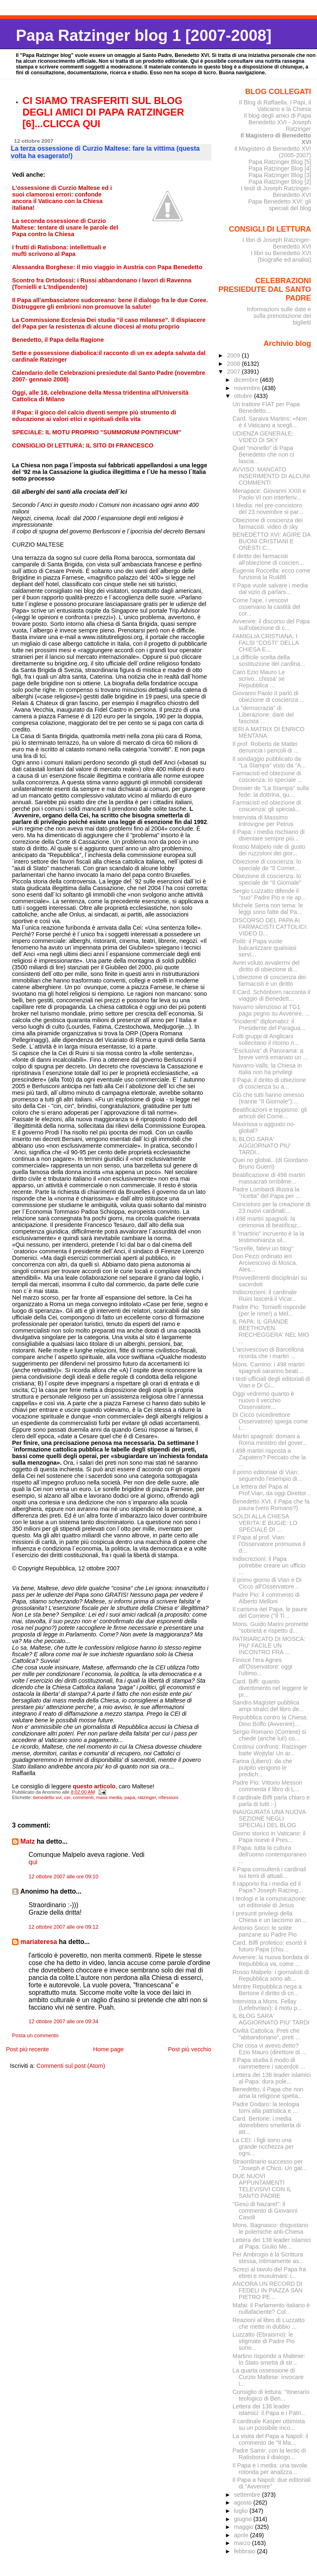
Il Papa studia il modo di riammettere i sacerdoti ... (268, 2063)
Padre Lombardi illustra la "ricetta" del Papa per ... (266, 1192)
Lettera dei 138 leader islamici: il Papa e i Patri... (269, 2409)
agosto (243, 2502)
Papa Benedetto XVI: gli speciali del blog (279, 204)
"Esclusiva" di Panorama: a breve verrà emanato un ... (270, 1054)
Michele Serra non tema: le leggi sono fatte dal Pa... (267, 908)
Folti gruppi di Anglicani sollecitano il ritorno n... (265, 1039)
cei (67, 1797)
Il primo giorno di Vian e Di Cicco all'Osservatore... (266, 1583)
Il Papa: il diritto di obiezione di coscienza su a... (269, 1083)
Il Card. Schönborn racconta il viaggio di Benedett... (271, 995)
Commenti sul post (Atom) (70, 2065)
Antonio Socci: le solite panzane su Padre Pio (264, 1931)
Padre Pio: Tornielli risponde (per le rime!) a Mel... (269, 1310)
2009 (234, 355)
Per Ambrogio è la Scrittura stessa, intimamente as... (268, 2257)
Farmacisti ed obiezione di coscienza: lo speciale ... (267, 776)
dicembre (247, 379)
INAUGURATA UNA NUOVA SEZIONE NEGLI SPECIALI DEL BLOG (268, 1818)
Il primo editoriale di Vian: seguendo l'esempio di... (267, 1475)
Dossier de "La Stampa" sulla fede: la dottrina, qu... (270, 791)
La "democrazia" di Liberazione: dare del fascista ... (262, 714)
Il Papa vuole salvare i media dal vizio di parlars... (270, 588)
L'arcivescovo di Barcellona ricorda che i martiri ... (268, 1352)
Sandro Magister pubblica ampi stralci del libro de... (268, 1705)
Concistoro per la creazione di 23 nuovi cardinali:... (271, 1207)
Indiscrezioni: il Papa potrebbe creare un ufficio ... (268, 1565)
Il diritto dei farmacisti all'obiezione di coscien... (268, 559)
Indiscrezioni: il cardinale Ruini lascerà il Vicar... (264, 1295)
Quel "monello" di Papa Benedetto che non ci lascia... (263, 454)
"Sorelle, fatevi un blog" (262, 1248)
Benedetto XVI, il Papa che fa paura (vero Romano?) (271, 1504)
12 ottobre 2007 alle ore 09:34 (63, 2021)
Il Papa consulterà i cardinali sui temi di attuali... (269, 1872)
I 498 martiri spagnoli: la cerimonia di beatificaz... (267, 1222)
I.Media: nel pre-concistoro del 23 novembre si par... (267, 508)
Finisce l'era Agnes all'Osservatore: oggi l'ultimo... (262, 1666)
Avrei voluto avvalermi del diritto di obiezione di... (265, 966)
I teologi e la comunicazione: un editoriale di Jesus (269, 1901)
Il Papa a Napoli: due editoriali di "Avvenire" (271, 2483)
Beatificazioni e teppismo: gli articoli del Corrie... (269, 1113)
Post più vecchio (189, 2049)
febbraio (245, 2551)
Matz (27, 1841)
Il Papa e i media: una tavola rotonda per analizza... (269, 2468)
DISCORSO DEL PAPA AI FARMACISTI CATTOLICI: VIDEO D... (270, 927)
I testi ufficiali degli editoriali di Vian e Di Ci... (271, 1382)
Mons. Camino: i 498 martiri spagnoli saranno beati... (268, 1367)
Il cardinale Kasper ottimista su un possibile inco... (268, 2424)
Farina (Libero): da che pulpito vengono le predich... (262, 1768)
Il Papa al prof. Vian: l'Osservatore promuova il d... (268, 1544)
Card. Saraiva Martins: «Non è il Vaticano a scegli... (269, 422)
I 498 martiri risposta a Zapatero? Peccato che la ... (269, 1457)
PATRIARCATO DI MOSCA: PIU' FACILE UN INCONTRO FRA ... (268, 1645)
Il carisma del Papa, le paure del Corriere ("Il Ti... (269, 1612)
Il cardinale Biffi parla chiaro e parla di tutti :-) (271, 1800)
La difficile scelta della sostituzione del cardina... (268, 660)
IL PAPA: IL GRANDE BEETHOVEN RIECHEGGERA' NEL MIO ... (270, 1331)
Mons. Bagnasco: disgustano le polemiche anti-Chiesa (270, 2228)
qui (32, 1862)
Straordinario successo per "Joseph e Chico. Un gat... (269, 2164)
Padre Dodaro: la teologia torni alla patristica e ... (265, 2107)
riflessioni (168, 1797)
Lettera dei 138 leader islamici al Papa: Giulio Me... (271, 2243)
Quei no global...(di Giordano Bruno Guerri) (270, 1163)
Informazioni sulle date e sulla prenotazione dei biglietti (279, 316)
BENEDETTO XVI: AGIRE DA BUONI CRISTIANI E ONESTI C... (271, 541)
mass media (109, 1797)
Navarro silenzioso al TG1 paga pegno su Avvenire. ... (271, 1010)
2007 (234, 371)
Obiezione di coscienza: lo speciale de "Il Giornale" (266, 879)
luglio (241, 2510)
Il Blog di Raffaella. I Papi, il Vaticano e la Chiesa (275, 105)
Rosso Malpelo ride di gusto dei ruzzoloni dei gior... (268, 850)
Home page (108, 2049)
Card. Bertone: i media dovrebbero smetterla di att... (266, 2125)
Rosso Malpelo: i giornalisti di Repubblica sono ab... (270, 1975)
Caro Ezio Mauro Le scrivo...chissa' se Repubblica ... (258, 679)
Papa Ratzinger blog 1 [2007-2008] (143, 35)
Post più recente (27, 2049)
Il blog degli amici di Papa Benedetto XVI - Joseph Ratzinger (277, 122)
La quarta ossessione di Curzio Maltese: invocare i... (267, 2377)
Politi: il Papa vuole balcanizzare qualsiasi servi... (264, 948)
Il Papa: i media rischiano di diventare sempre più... (268, 835)
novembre (248, 388)
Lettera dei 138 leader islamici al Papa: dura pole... (271, 2078)
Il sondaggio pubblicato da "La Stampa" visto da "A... (269, 762)
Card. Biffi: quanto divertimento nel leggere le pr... (270, 1688)
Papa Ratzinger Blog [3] (279, 175)
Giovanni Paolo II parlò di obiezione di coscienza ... (268, 696)
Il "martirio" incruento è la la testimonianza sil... (268, 1236)
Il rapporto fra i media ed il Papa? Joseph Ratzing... (267, 1887)
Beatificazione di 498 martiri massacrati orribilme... (268, 1178)
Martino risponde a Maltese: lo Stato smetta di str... (268, 2359)
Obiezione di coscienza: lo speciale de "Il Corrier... (266, 864)
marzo (243, 2543)
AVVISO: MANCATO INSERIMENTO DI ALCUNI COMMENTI (271, 476)
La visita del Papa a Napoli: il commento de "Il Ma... (270, 2439)
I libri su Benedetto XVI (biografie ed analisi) (281, 256)
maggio (244, 2527)
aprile (242, 2535)
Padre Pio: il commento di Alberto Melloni (266, 1598)
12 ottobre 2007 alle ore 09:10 (63, 1877)
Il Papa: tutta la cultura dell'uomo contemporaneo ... (269, 1854)
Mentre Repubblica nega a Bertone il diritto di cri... (267, 1989)
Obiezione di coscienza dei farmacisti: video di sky (267, 523)
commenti (83, 1797)
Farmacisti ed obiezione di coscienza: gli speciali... (266, 805)
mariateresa (38, 1941)
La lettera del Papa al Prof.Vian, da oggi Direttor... (271, 1489)
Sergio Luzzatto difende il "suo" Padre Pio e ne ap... (269, 894)
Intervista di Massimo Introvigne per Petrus (262, 820)
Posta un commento (35, 2036)
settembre (248, 2494)
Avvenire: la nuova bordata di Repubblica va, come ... (270, 1960)
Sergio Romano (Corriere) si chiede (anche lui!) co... (269, 1735)
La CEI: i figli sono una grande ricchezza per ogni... (262, 2147)
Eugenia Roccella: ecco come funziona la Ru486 (271, 573)
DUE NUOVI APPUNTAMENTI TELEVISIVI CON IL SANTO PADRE (261, 2186)
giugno (243, 2519)
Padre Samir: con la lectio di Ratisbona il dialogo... (269, 2453)
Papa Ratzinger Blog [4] (279, 168)
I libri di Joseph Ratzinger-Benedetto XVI (277, 243)
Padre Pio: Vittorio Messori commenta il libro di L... (267, 1785)
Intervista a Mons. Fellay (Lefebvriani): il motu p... (267, 2004)
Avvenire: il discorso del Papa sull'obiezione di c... (271, 624)
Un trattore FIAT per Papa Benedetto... (266, 407)
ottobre (244, 396)
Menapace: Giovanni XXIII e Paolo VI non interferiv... (269, 494)
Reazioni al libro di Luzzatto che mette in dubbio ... (268, 2323)
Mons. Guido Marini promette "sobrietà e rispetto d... (270, 1627)
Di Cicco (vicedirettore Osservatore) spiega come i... (270, 1421)
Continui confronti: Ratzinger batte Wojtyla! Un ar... (269, 1750)
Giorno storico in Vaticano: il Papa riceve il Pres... (268, 1836)
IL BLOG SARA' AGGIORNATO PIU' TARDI (270, 2019)
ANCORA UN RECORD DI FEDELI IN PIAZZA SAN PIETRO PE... (267, 2290)
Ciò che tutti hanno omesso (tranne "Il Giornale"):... (268, 1098)
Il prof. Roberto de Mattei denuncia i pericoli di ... (265, 747)
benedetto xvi (47, 1797)
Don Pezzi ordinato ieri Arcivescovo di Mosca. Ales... (264, 1263)
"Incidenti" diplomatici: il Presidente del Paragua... (268, 1024)
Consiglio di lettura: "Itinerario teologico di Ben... (270, 2395)
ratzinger (146, 1797)
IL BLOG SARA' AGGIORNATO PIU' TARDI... (261, 1145)
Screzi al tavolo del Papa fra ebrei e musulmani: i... (269, 2272)
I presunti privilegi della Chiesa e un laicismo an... (269, 1916)
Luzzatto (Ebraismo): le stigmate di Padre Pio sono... (263, 2341)
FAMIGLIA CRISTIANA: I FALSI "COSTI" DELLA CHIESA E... (265, 643)
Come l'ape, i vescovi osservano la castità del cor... (266, 607)
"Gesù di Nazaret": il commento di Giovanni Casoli (264, 2211)
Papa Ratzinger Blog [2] (279, 181)
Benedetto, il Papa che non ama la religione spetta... (267, 2092)
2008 (234, 363)
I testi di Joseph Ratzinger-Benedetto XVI (276, 191)
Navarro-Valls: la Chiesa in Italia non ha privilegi (267, 1068)
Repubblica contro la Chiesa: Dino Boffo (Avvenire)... (270, 1720)
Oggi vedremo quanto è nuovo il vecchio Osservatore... (263, 1400)
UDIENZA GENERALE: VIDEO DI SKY (262, 436)
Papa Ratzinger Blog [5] (279, 162)
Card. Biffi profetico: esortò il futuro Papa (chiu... (269, 1946)
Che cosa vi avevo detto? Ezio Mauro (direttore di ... (269, 2048)
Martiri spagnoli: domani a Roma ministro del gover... (269, 1439)
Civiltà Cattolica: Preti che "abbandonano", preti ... (266, 2034)
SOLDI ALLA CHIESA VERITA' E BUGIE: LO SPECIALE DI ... (264, 1523)
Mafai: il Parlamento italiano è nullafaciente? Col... (271, 2308)
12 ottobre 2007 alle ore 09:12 (63, 1927)
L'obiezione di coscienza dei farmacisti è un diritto (268, 980)
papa (129, 1797)
